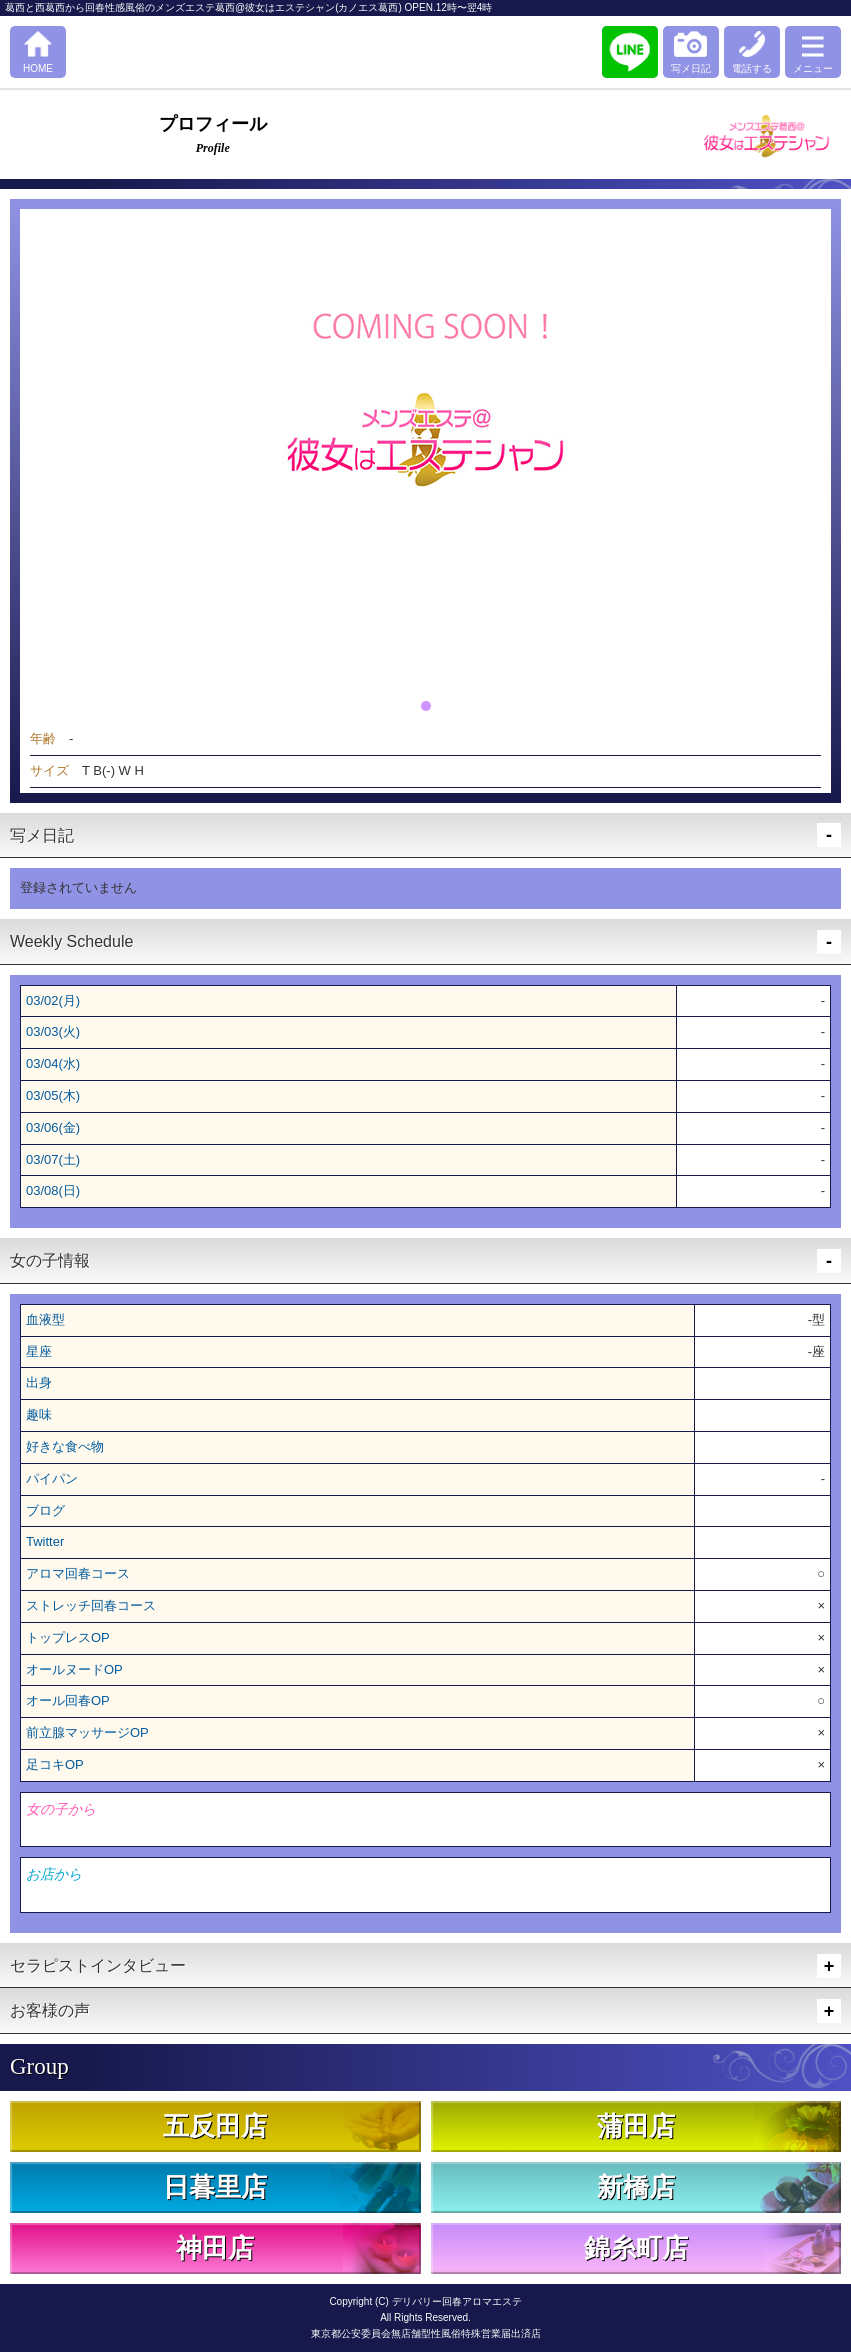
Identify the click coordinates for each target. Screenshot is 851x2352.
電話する (752, 68)
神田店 (215, 2248)
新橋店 (636, 2187)
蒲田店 (636, 2126)
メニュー (813, 68)
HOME (38, 68)
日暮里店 (215, 2187)
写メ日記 (691, 68)
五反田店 (215, 2126)
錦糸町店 (636, 2248)
